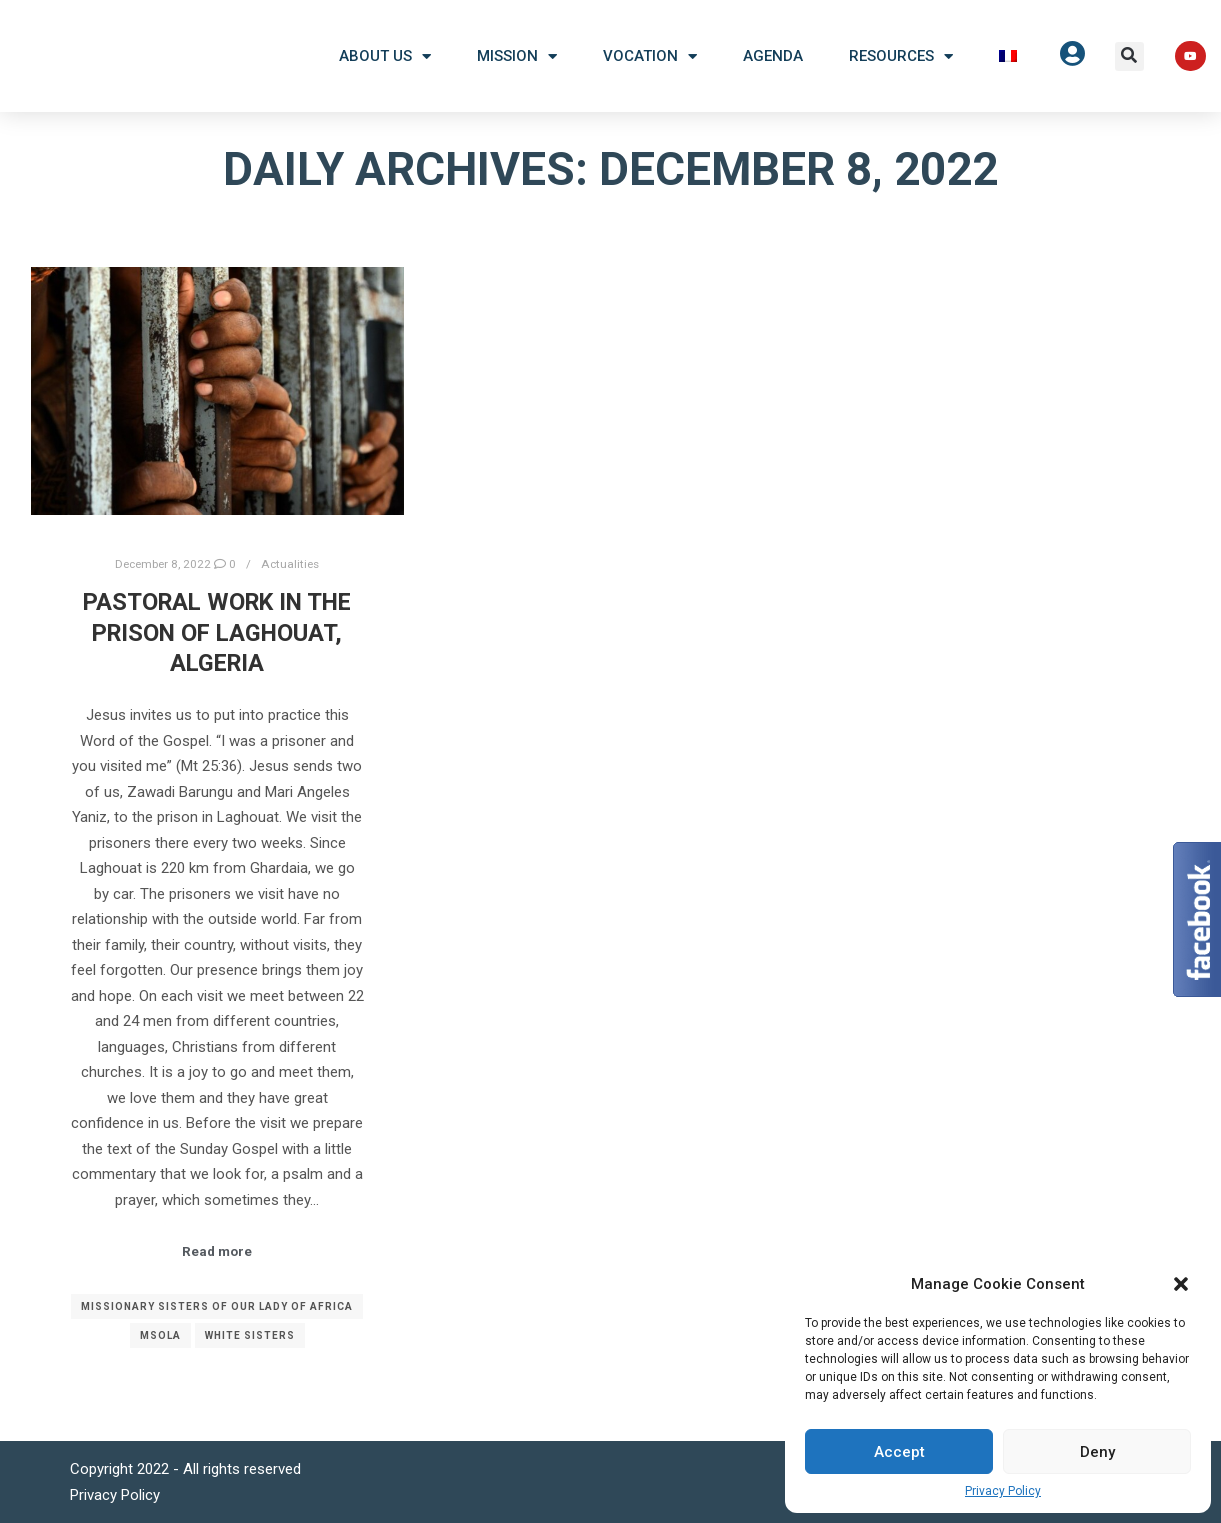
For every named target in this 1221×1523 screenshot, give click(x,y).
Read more (217, 1251)
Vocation (650, 56)
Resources (901, 56)
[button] (1181, 1284)
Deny (1097, 1452)
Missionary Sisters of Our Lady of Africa (217, 1306)
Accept (899, 1452)
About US (385, 56)
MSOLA (160, 1335)
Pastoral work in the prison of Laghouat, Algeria (217, 632)
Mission (517, 56)
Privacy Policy (1003, 1491)
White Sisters (250, 1335)
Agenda (773, 56)
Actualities (290, 564)
